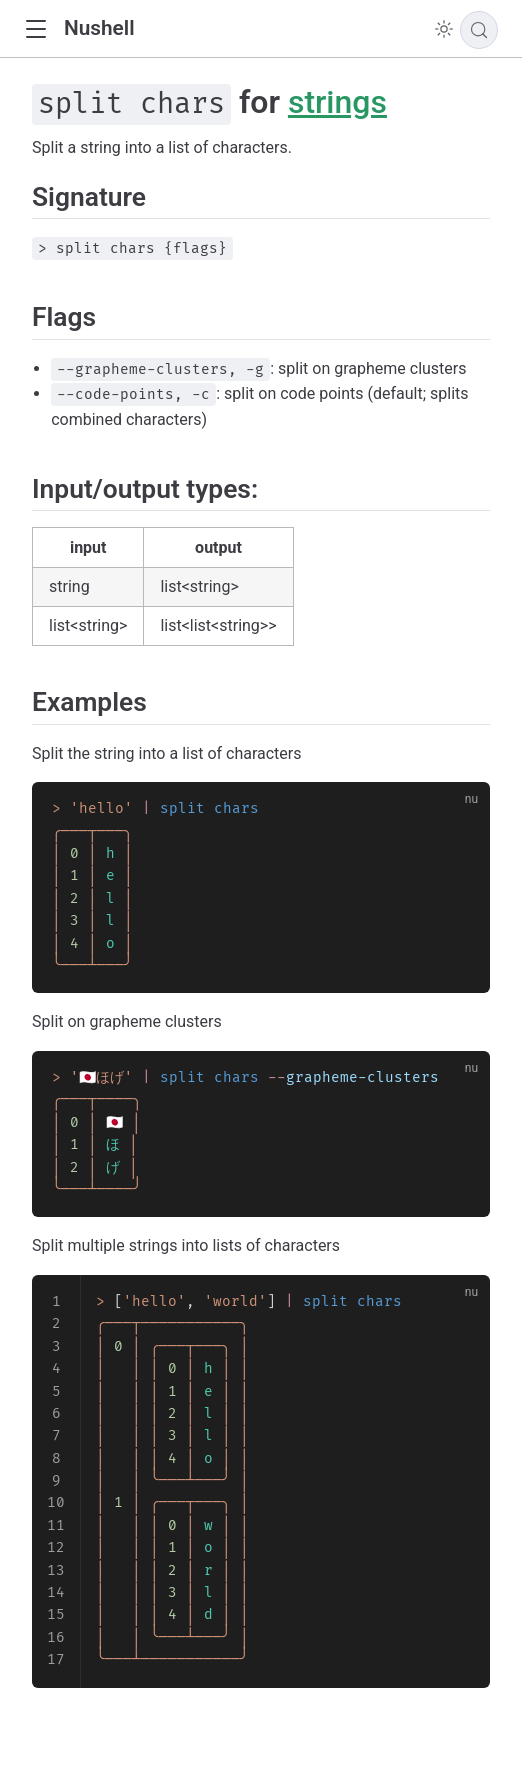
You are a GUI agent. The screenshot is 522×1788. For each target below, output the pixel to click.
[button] (35, 29)
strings (337, 102)
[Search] (479, 30)
